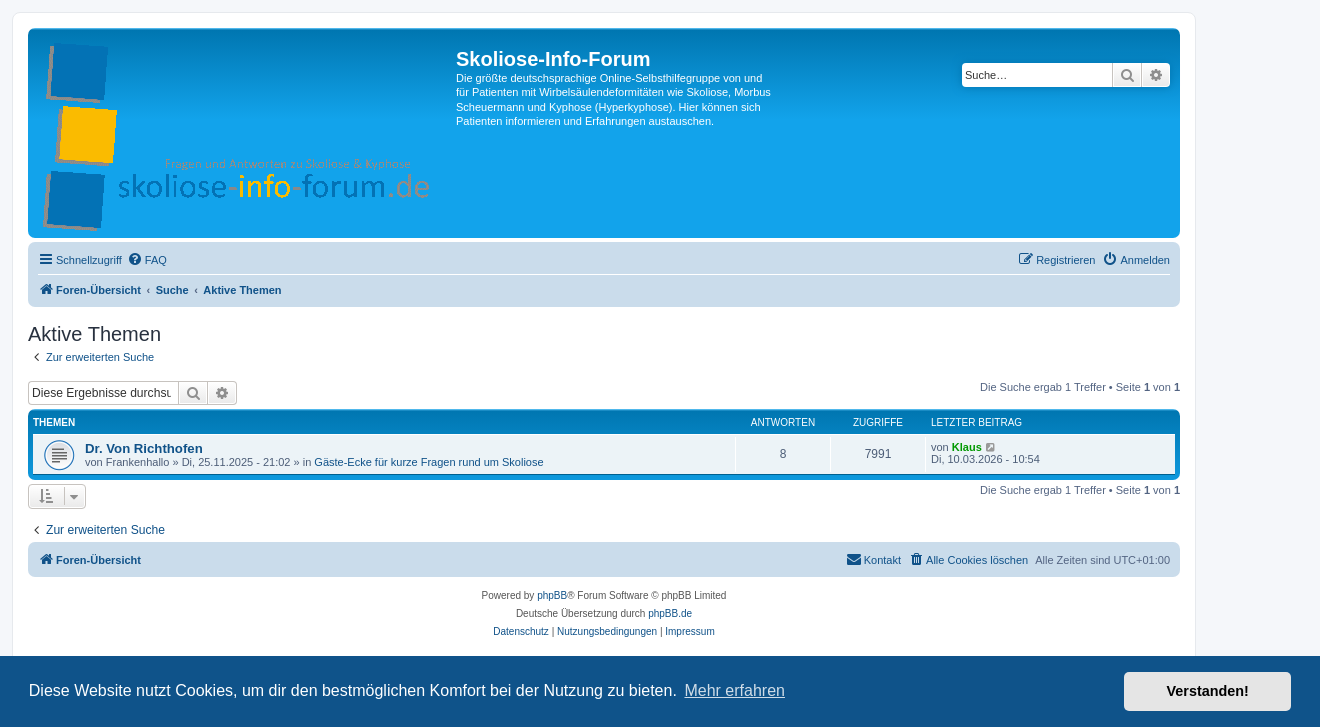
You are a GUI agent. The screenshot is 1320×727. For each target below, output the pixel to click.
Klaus (967, 447)
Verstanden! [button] (1208, 691)
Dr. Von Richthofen (144, 448)
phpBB (552, 595)
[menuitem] (147, 260)
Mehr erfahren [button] (734, 690)
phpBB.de (670, 613)
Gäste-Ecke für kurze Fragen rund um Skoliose (428, 462)
